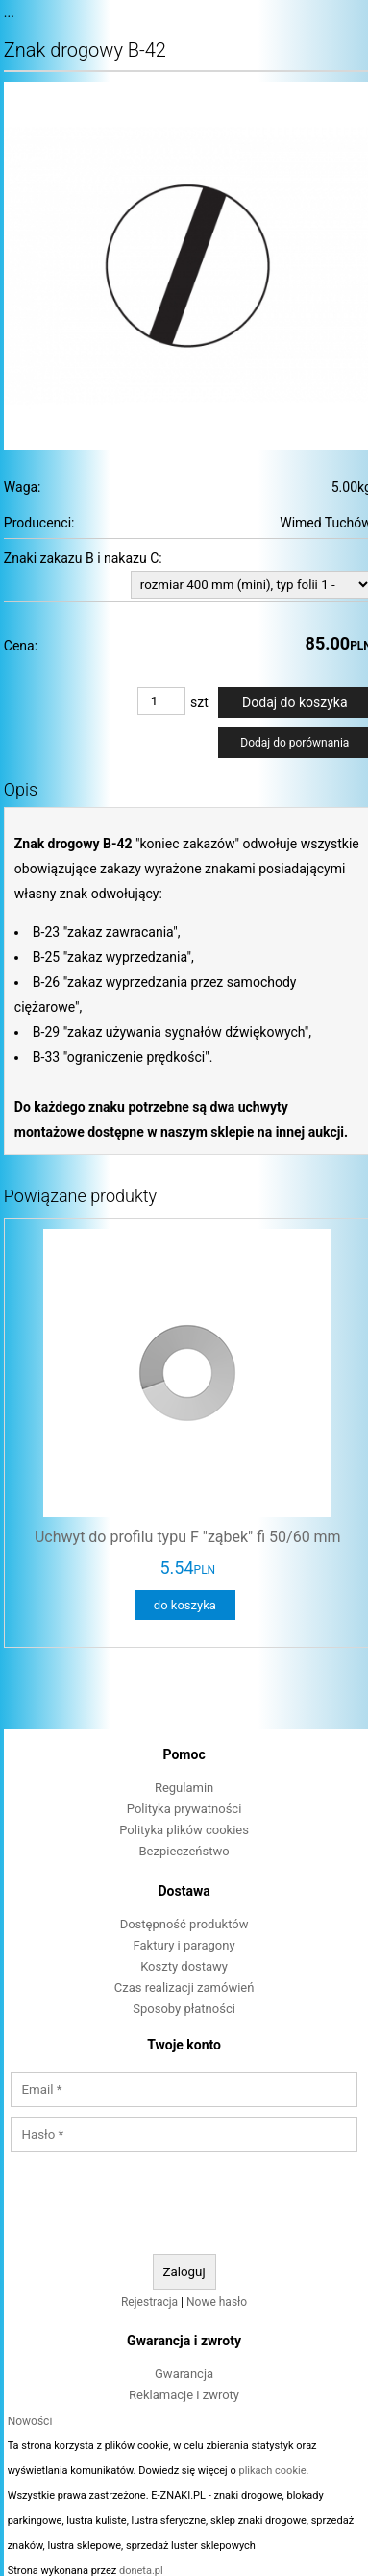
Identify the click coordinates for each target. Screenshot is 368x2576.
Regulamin (184, 1787)
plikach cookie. (273, 2471)
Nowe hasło (216, 2302)
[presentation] (184, 2204)
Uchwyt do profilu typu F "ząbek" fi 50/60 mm (188, 1537)
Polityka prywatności (184, 1809)
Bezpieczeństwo (183, 1851)
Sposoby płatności (184, 2008)
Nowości (30, 2421)
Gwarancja (184, 2374)
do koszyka (185, 1605)
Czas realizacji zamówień (184, 1987)
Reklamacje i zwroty (184, 2395)
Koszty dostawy (184, 1966)
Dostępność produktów (184, 1924)
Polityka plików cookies (184, 1830)
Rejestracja (149, 2302)
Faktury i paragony (184, 1945)
